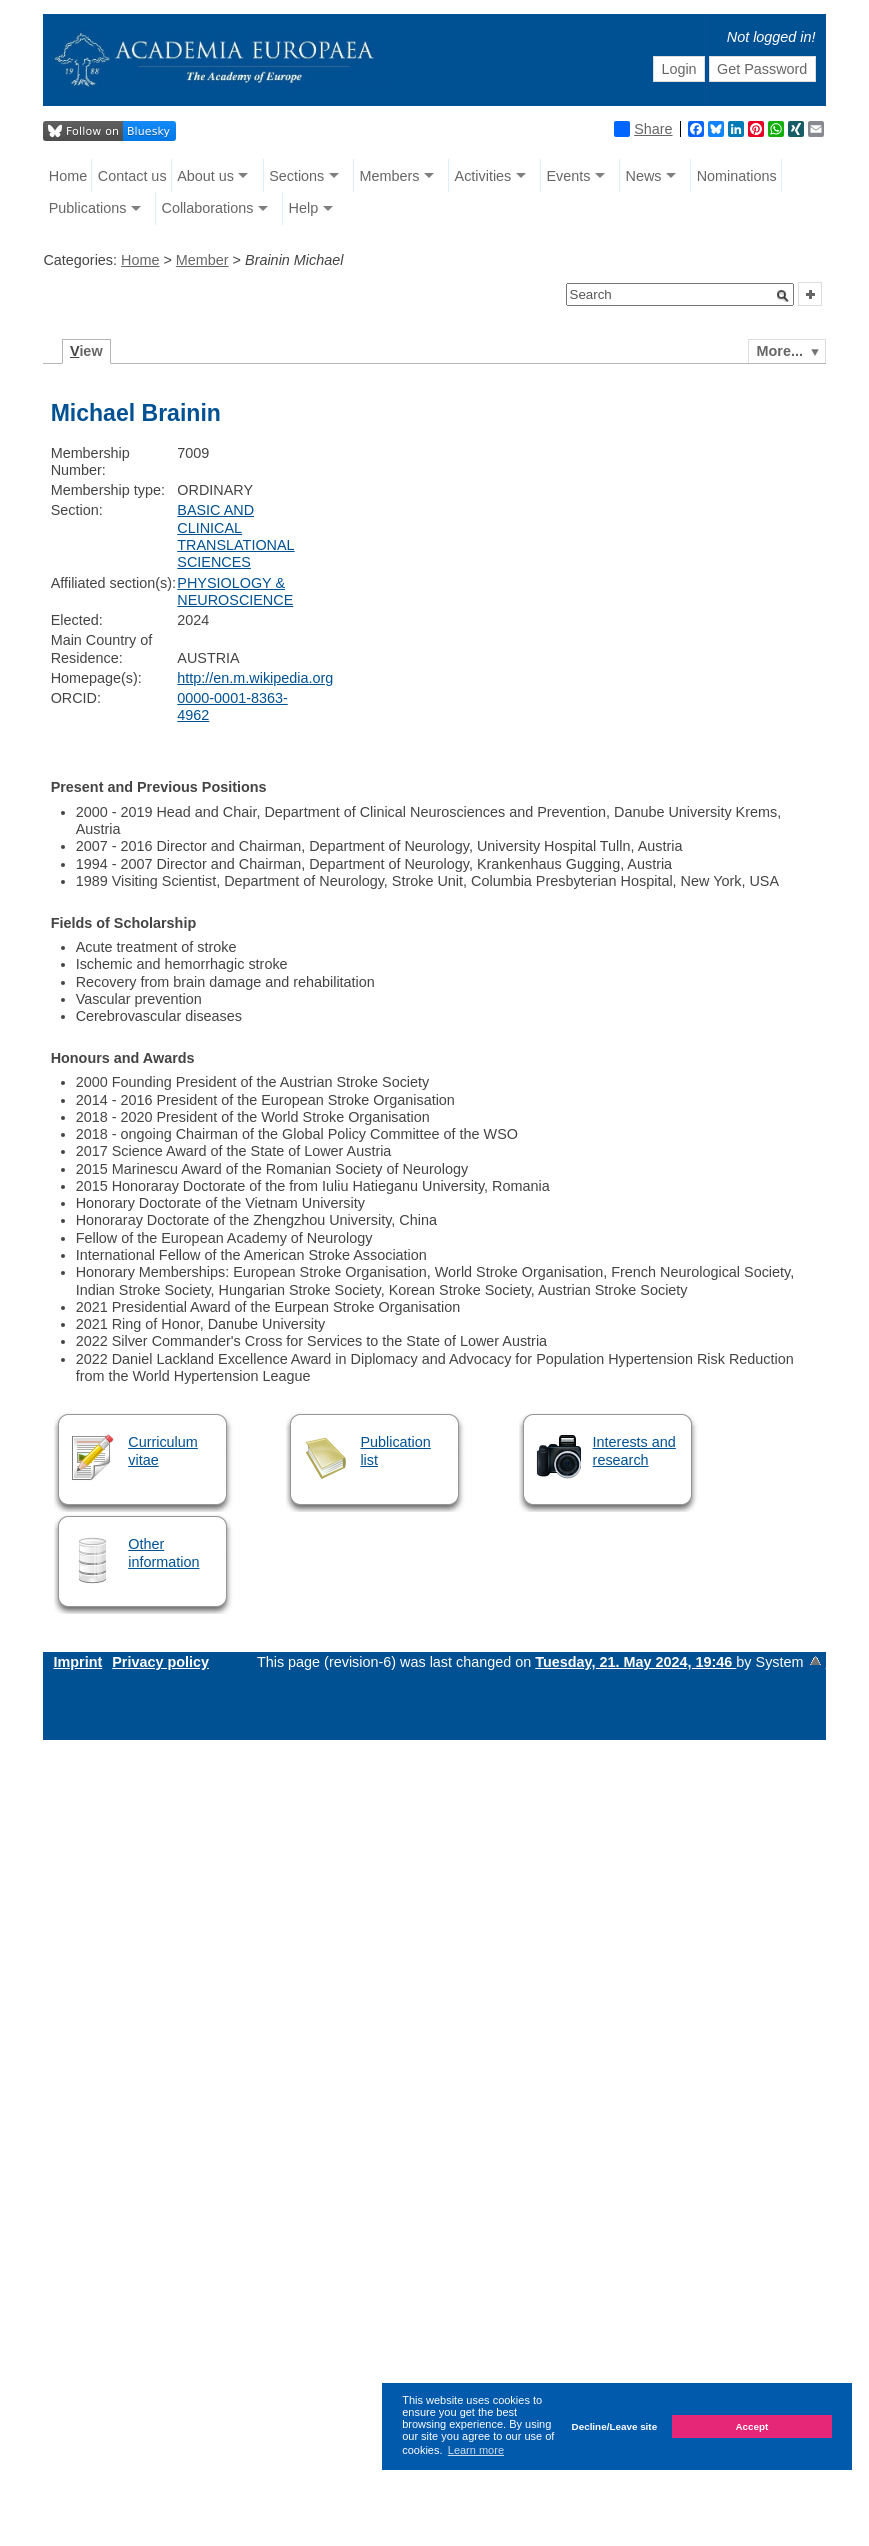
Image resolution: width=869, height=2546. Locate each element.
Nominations (737, 176)
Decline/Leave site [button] (615, 2426)
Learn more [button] (476, 2450)
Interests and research (634, 1450)
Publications (88, 208)
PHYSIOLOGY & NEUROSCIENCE (235, 591)
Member (202, 260)
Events (568, 176)
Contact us (132, 176)
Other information (163, 1552)
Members (389, 176)
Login (678, 69)
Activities (483, 176)
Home (68, 176)
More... (780, 351)
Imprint (77, 1662)
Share (643, 129)
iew (86, 351)
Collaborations (207, 208)
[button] (783, 296)
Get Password (762, 69)
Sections (296, 176)
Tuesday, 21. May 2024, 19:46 (635, 1662)
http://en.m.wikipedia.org (255, 678)
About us (205, 176)
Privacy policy (160, 1662)
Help (304, 208)
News (644, 176)
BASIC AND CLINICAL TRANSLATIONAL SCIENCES (235, 536)
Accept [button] (751, 2426)
